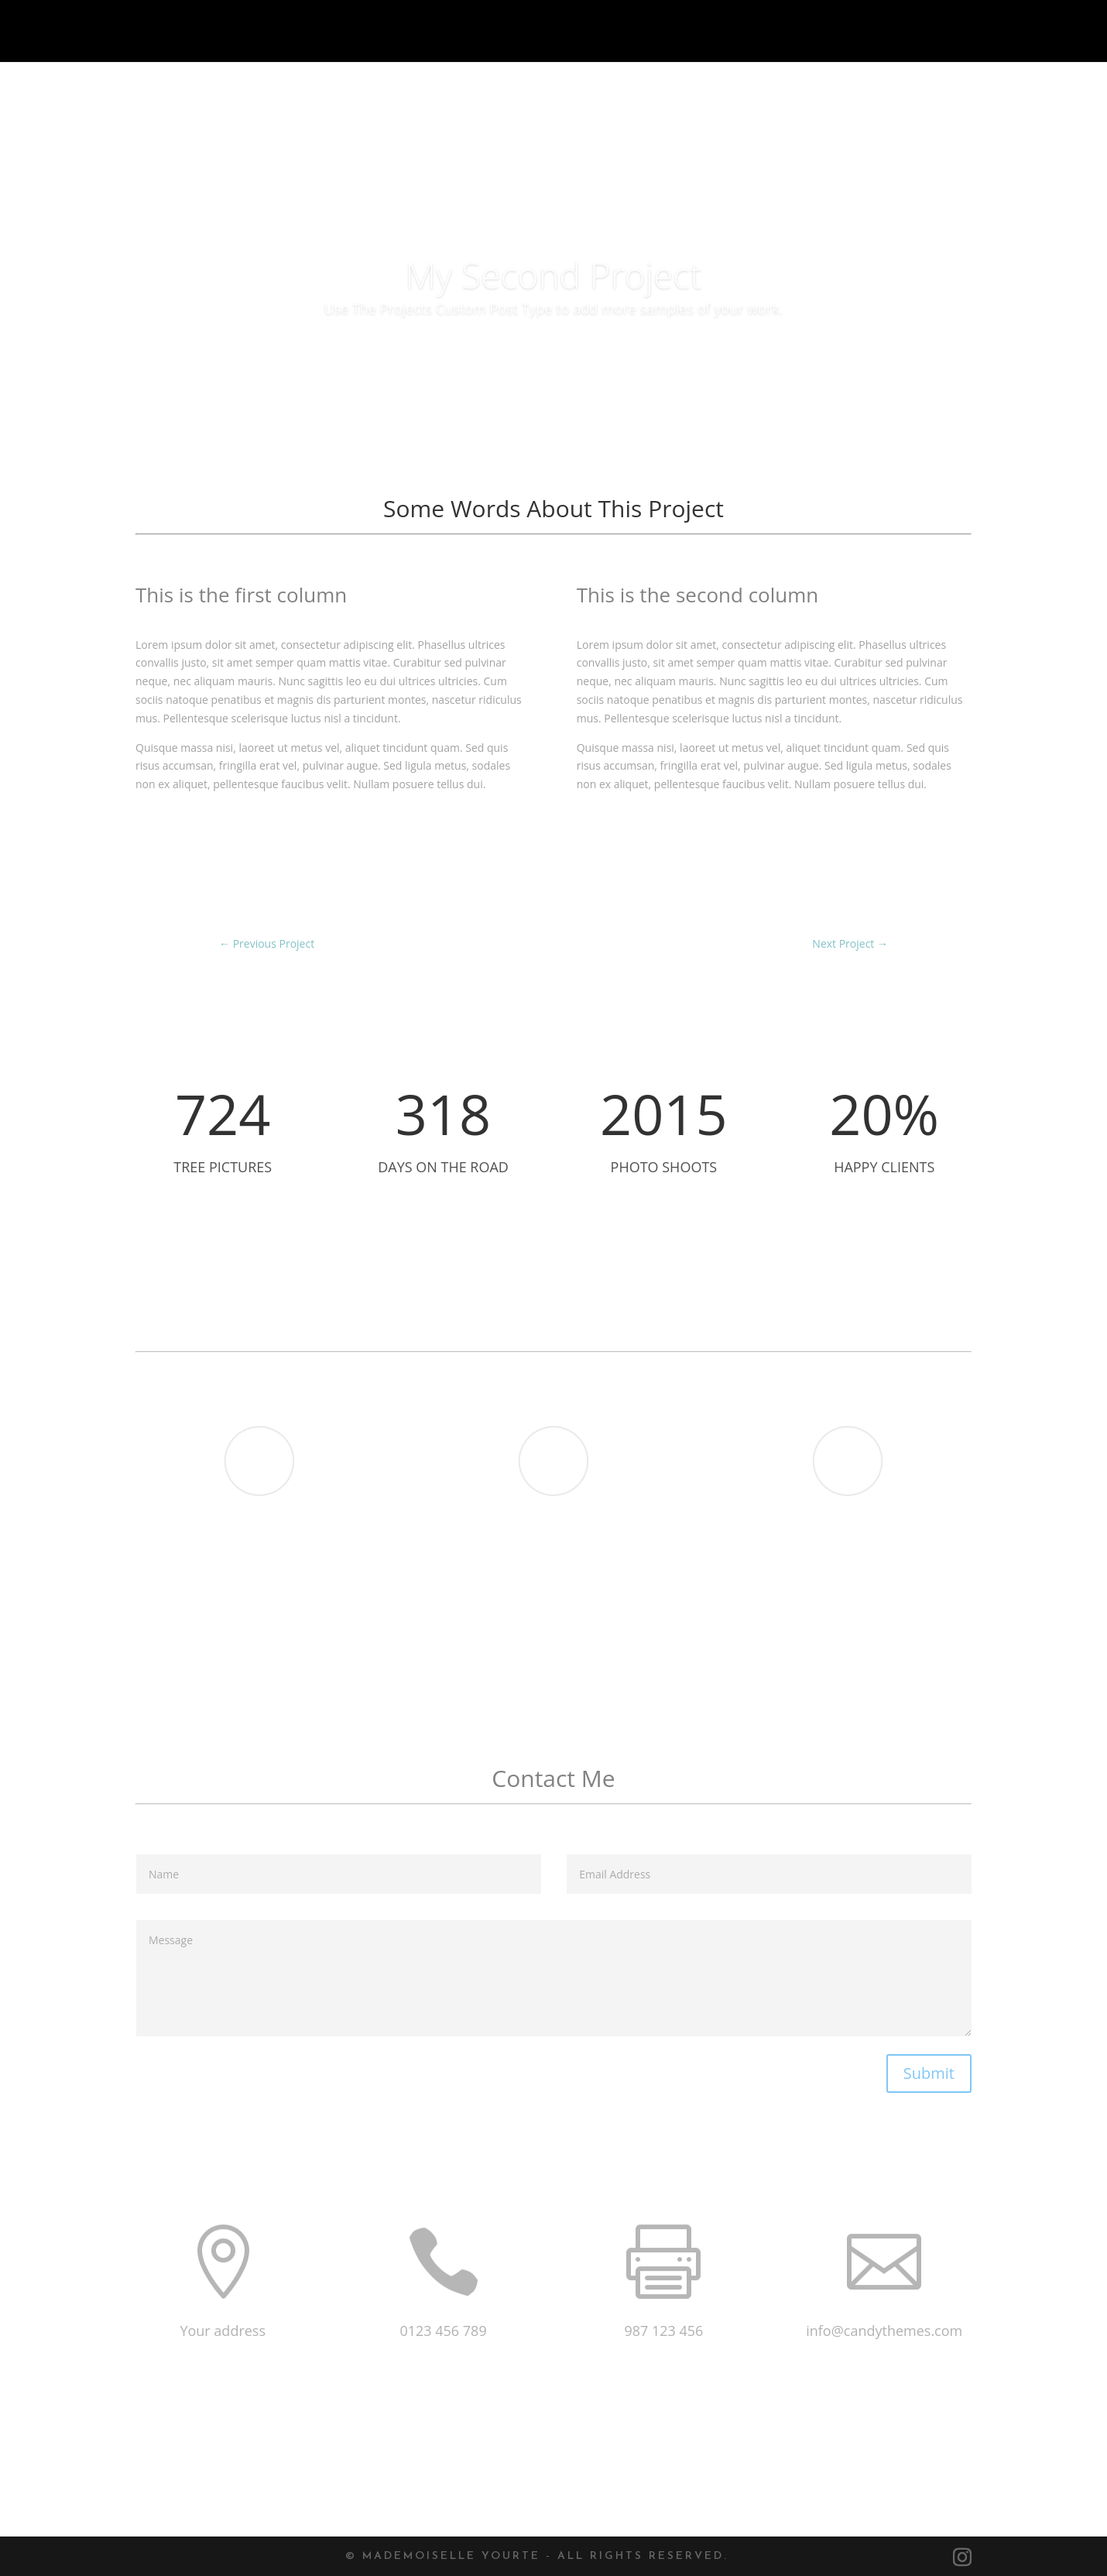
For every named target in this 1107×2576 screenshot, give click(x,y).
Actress (870, 1627)
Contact (1064, 32)
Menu (982, 32)
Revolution (275, 1627)
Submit (928, 2073)
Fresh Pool (590, 1627)
